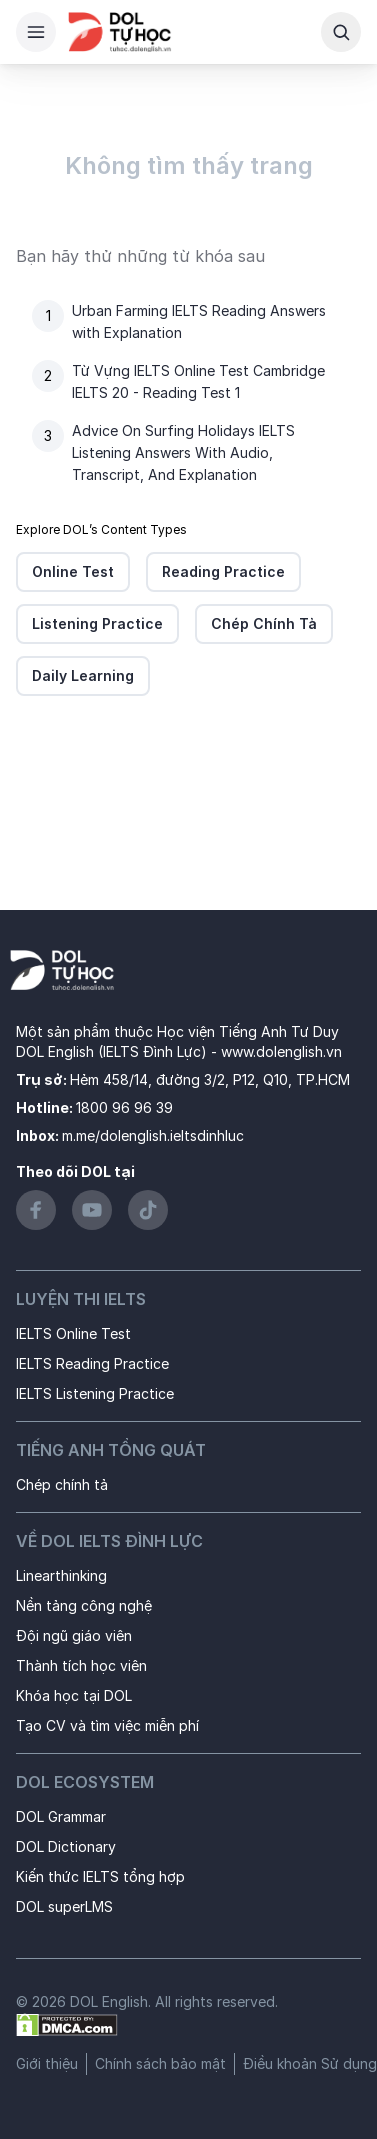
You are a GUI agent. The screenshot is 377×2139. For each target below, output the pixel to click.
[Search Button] (341, 32)
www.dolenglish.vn (281, 1051)
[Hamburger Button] (36, 32)
